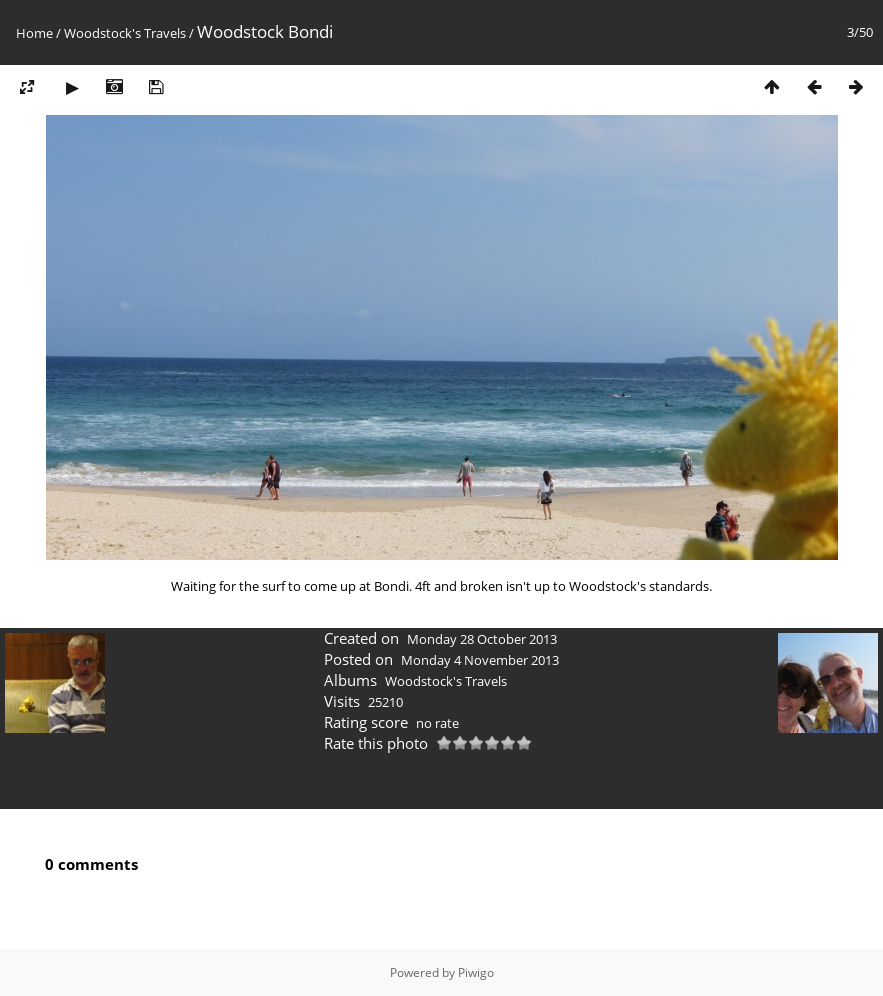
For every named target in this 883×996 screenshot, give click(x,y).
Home (34, 33)
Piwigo (476, 972)
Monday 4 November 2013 (480, 660)
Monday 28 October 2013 (482, 639)
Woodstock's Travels (125, 33)
